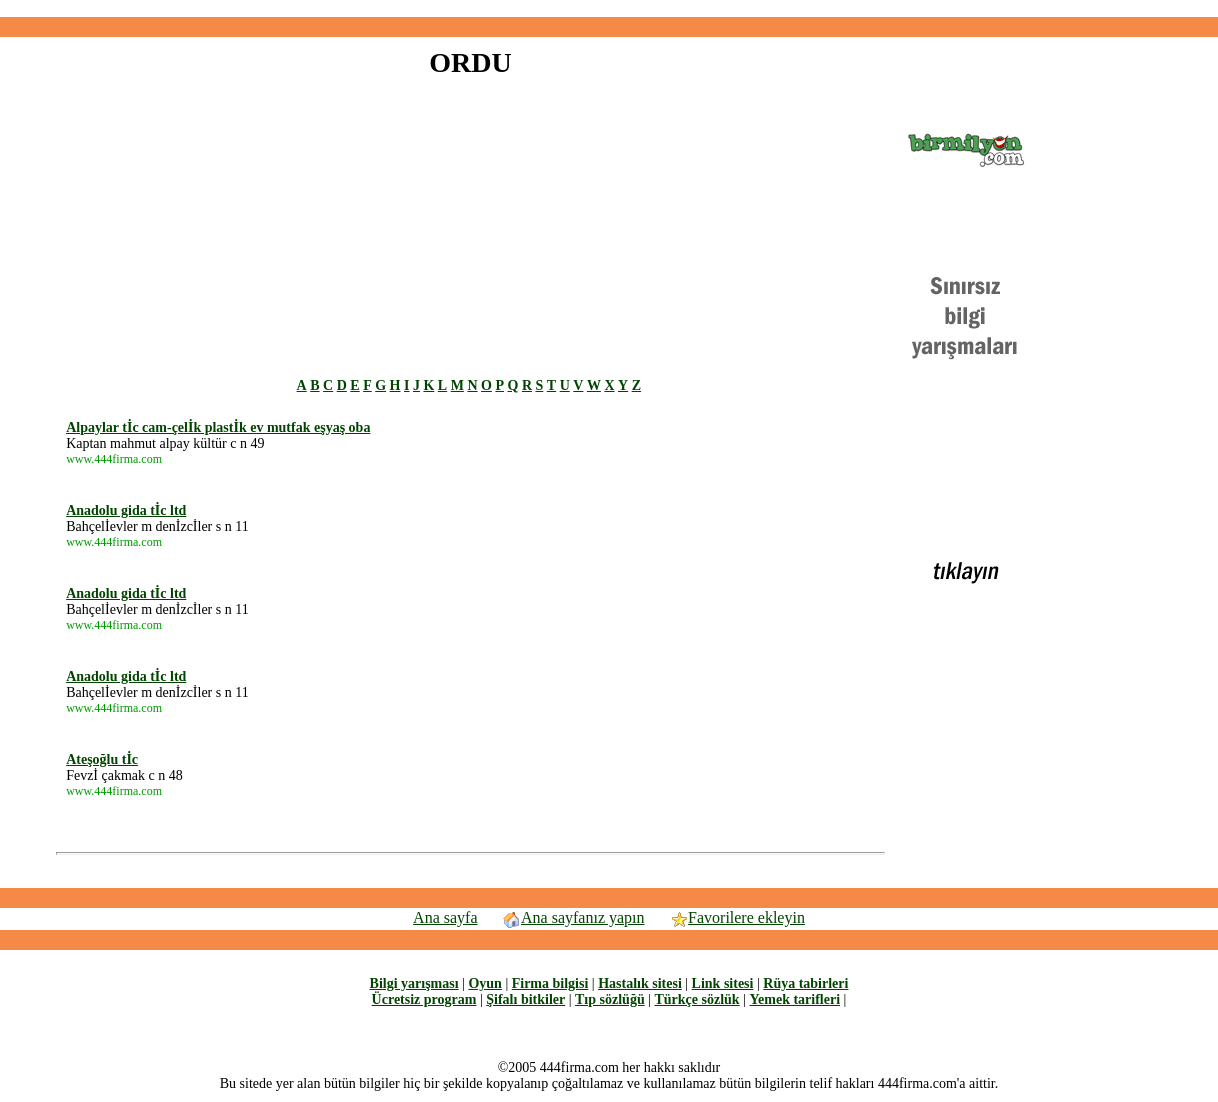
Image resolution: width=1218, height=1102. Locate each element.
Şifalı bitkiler (525, 999)
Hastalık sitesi (640, 983)
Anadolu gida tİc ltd (126, 510)
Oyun (484, 983)
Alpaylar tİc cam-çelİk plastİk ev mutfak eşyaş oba (218, 427)
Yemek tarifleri (794, 999)
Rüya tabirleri (805, 983)
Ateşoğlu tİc (102, 759)
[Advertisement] (609, 8)
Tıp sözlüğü (610, 999)
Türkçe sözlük (696, 999)
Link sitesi (723, 983)
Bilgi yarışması (414, 983)
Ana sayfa (445, 917)
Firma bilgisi (550, 983)
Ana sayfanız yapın (573, 917)
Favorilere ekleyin (737, 917)
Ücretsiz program (424, 999)
